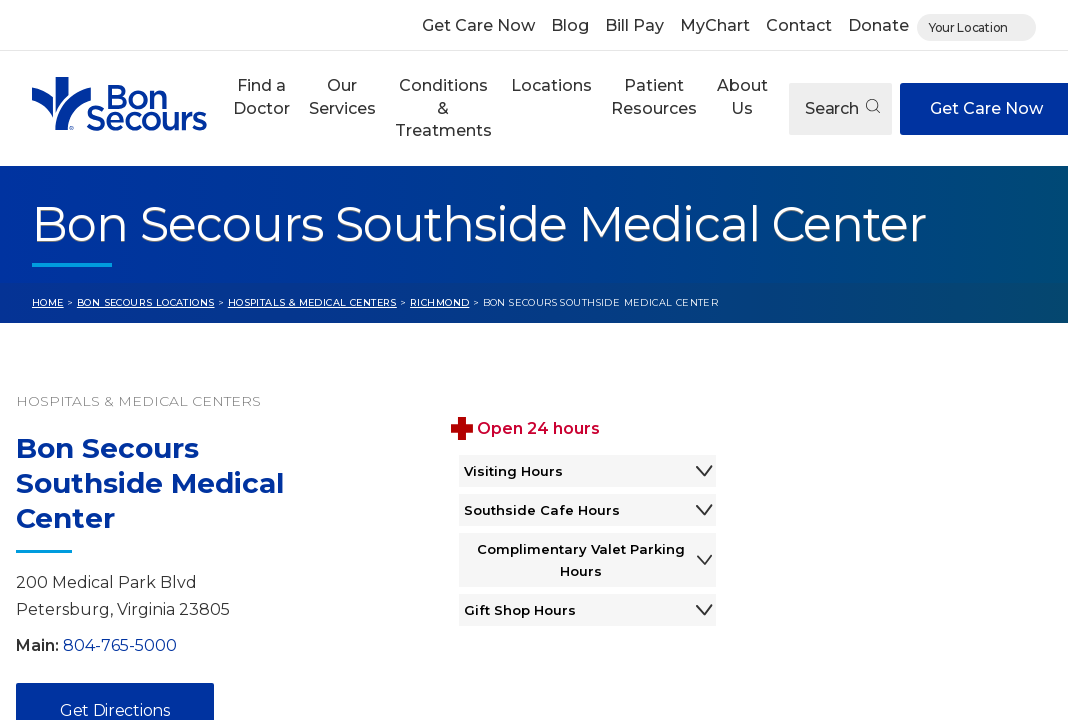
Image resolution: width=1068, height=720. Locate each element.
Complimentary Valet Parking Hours (595, 560)
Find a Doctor (261, 96)
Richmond (439, 302)
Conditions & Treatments (443, 108)
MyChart (715, 25)
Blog (570, 25)
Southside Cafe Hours (588, 510)
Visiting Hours (588, 471)
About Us (742, 96)
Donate (878, 25)
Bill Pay (634, 25)
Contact (799, 25)
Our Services (342, 96)
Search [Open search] (842, 108)
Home (48, 302)
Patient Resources (654, 96)
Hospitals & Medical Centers (312, 302)
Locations (551, 85)
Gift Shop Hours (588, 610)
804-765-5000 (120, 645)
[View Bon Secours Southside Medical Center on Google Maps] (908, 523)
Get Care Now (478, 25)
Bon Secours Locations (146, 302)
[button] (261, 108)
